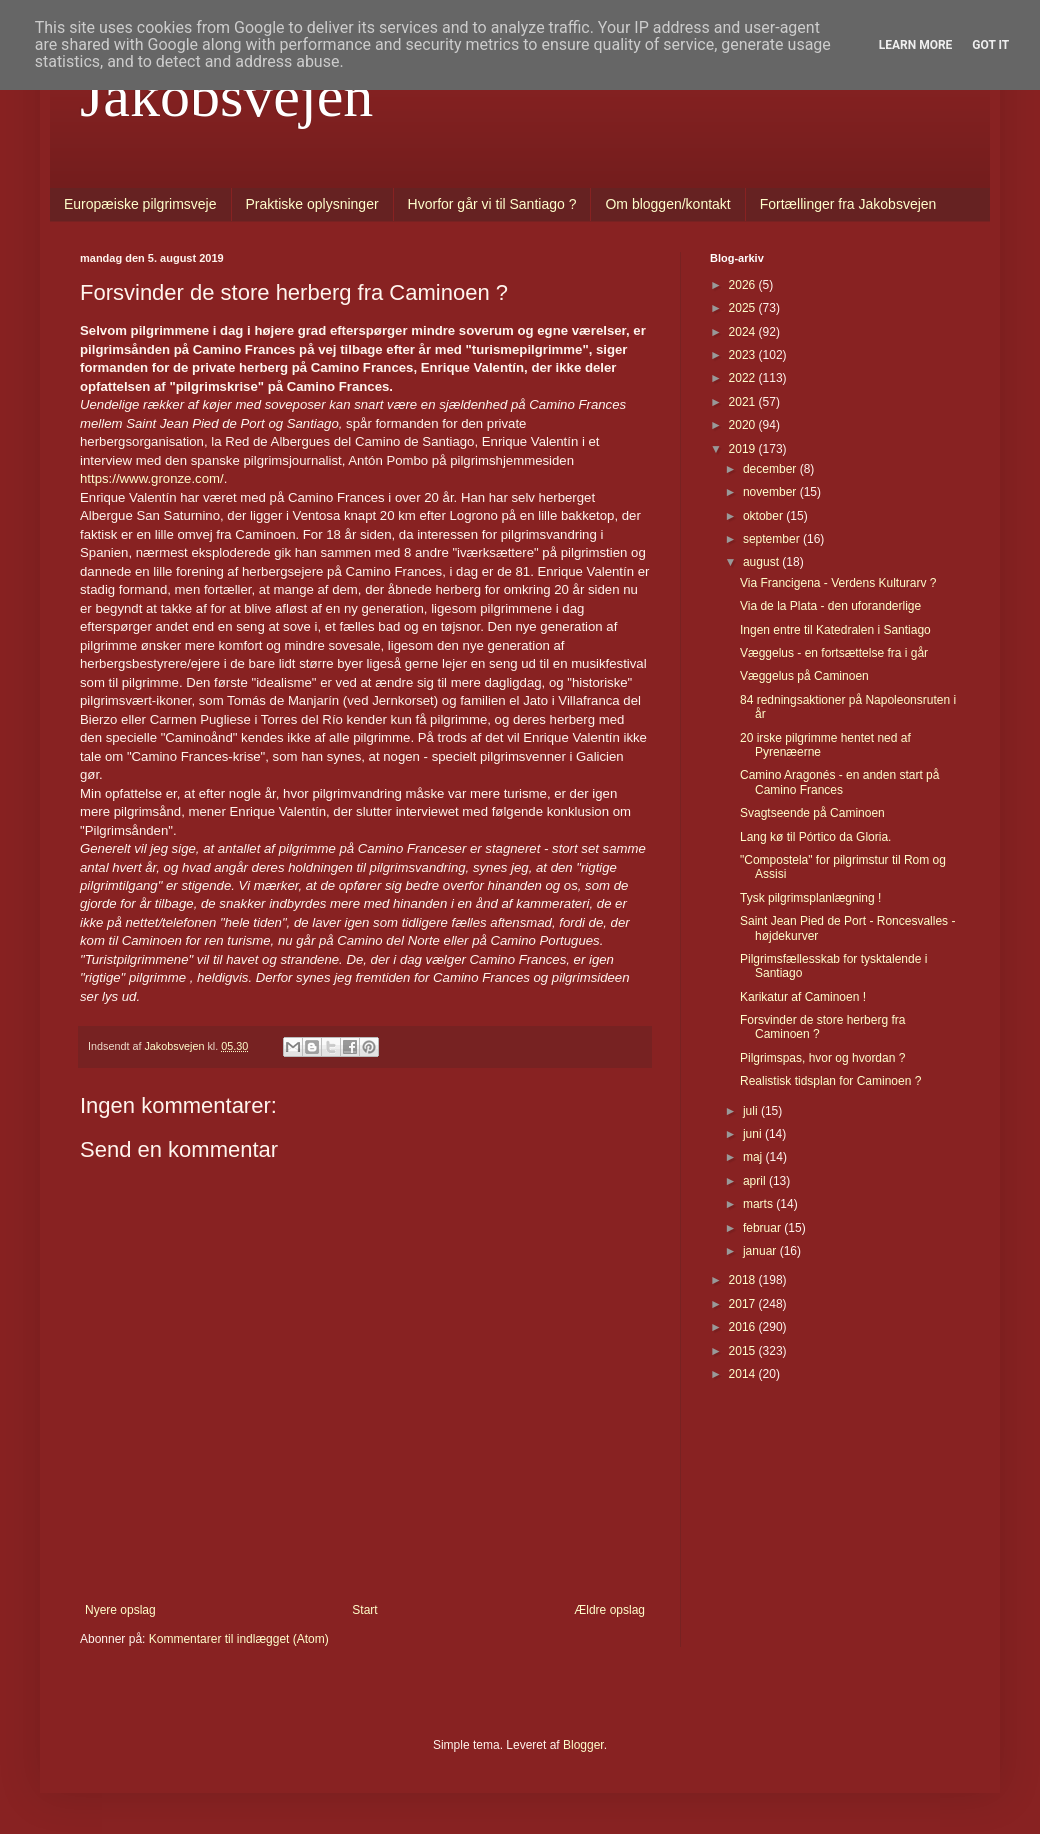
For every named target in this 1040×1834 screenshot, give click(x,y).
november (771, 492)
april (756, 1181)
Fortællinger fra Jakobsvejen (848, 204)
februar (763, 1228)
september (773, 539)
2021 (744, 402)
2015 (744, 1351)
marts (759, 1204)
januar (761, 1251)
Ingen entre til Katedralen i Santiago (835, 630)
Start (364, 1610)
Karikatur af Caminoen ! (803, 997)
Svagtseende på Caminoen (812, 813)
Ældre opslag (609, 1610)
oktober (764, 516)
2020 (744, 425)
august (762, 562)
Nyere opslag (120, 1610)
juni (754, 1134)
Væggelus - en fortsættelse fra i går (834, 653)
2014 (744, 1374)
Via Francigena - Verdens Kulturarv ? (838, 583)
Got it (990, 45)
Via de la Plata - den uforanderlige (830, 606)
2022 (744, 378)
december (771, 469)
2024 (744, 332)
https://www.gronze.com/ (152, 478)
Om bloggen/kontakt (667, 204)
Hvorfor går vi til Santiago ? (492, 204)
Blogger (583, 1745)
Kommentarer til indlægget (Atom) (239, 1639)
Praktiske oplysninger (312, 204)
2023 (744, 355)
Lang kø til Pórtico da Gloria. (815, 837)
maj (754, 1157)
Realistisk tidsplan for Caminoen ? (830, 1081)
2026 (744, 285)
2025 (744, 308)
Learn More (916, 45)
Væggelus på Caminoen (804, 676)
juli (752, 1111)
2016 (744, 1327)
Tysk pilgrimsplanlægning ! (810, 898)
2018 (744, 1280)
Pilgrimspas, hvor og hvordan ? (822, 1058)
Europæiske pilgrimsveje (140, 204)
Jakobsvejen (226, 96)
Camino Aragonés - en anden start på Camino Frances (839, 782)
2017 (744, 1304)
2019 (744, 449)
